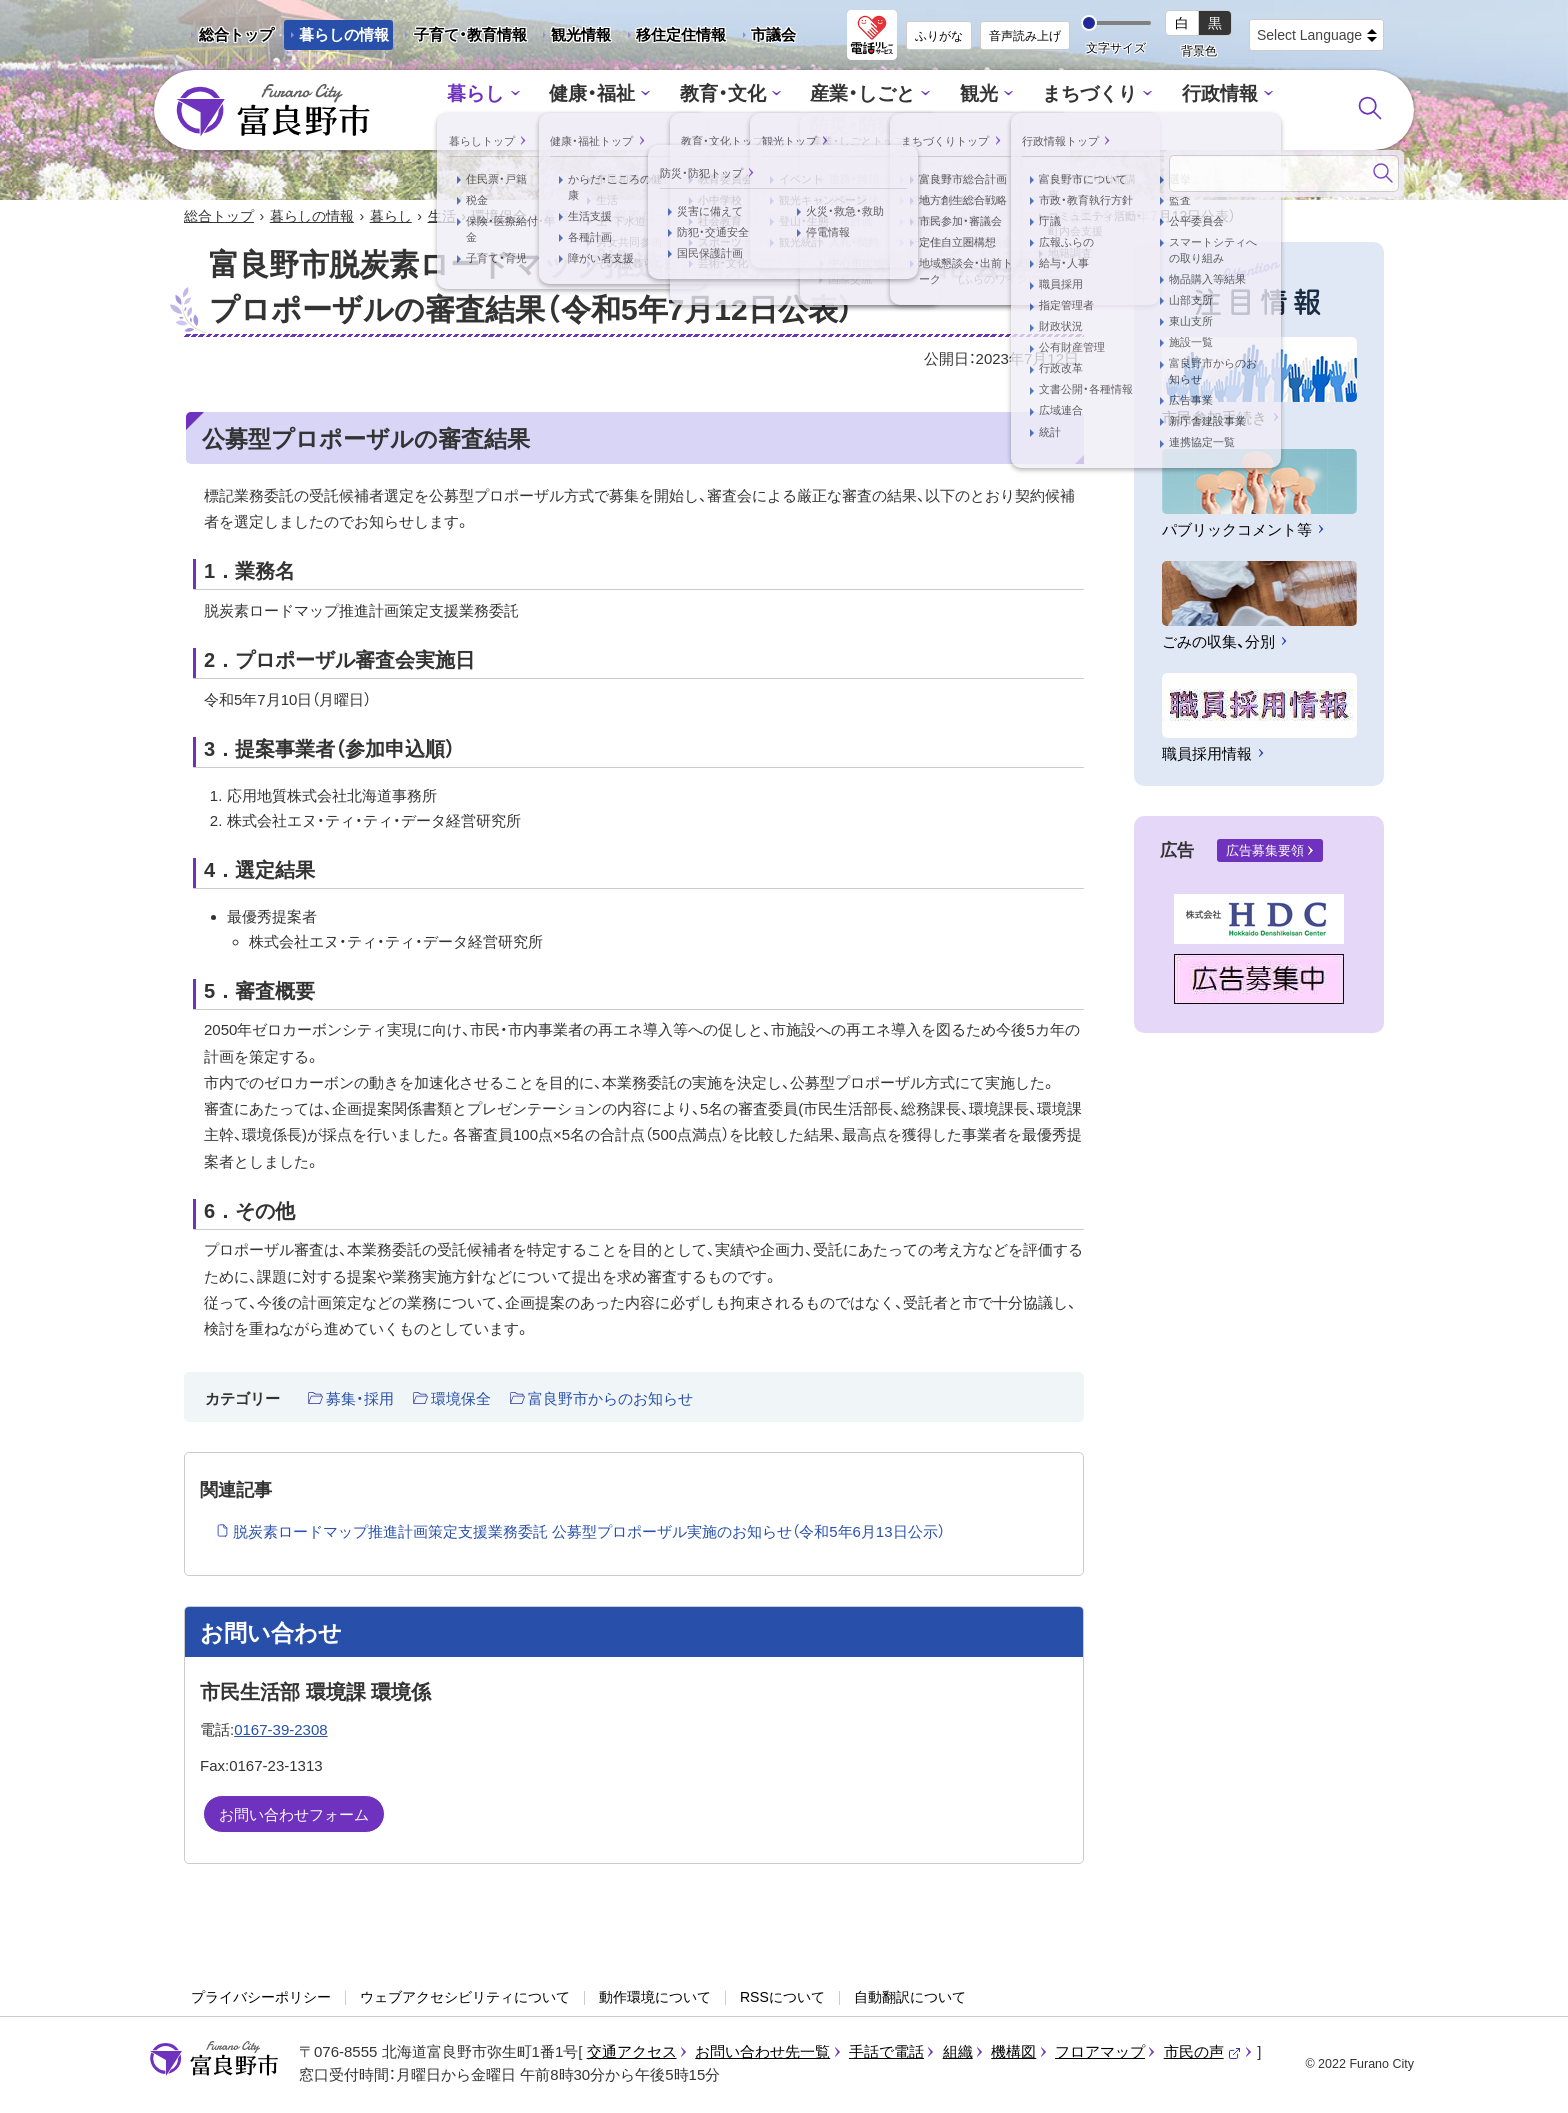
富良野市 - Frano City (273, 111)
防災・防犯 (1250, 110)
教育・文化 (671, 110)
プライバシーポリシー (261, 1999)
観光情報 (573, 38)
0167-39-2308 (280, 1731)
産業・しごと (801, 110)
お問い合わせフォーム (294, 1816)
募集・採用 (360, 1400)
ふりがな (939, 36)
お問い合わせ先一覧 (762, 2053)
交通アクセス (632, 2053)
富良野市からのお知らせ (610, 1400)
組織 (958, 2053)
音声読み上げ (1025, 36)
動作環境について (655, 1999)
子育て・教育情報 (470, 34)
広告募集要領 (1265, 852)
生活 (442, 218)
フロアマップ (1100, 2053)
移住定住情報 (673, 38)
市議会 (773, 34)
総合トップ (236, 34)
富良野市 (214, 2061)
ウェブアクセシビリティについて (465, 1999)
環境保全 (499, 218)
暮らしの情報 (344, 34)
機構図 (1013, 2053)
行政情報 (1134, 110)
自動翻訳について (910, 1999)
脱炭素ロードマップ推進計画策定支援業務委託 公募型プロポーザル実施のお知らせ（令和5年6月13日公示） (589, 1533)
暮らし (442, 110)
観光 (910, 110)
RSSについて (782, 1999)
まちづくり (1013, 110)
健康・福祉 (550, 110)
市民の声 (1203, 2053)
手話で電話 (886, 2053)
